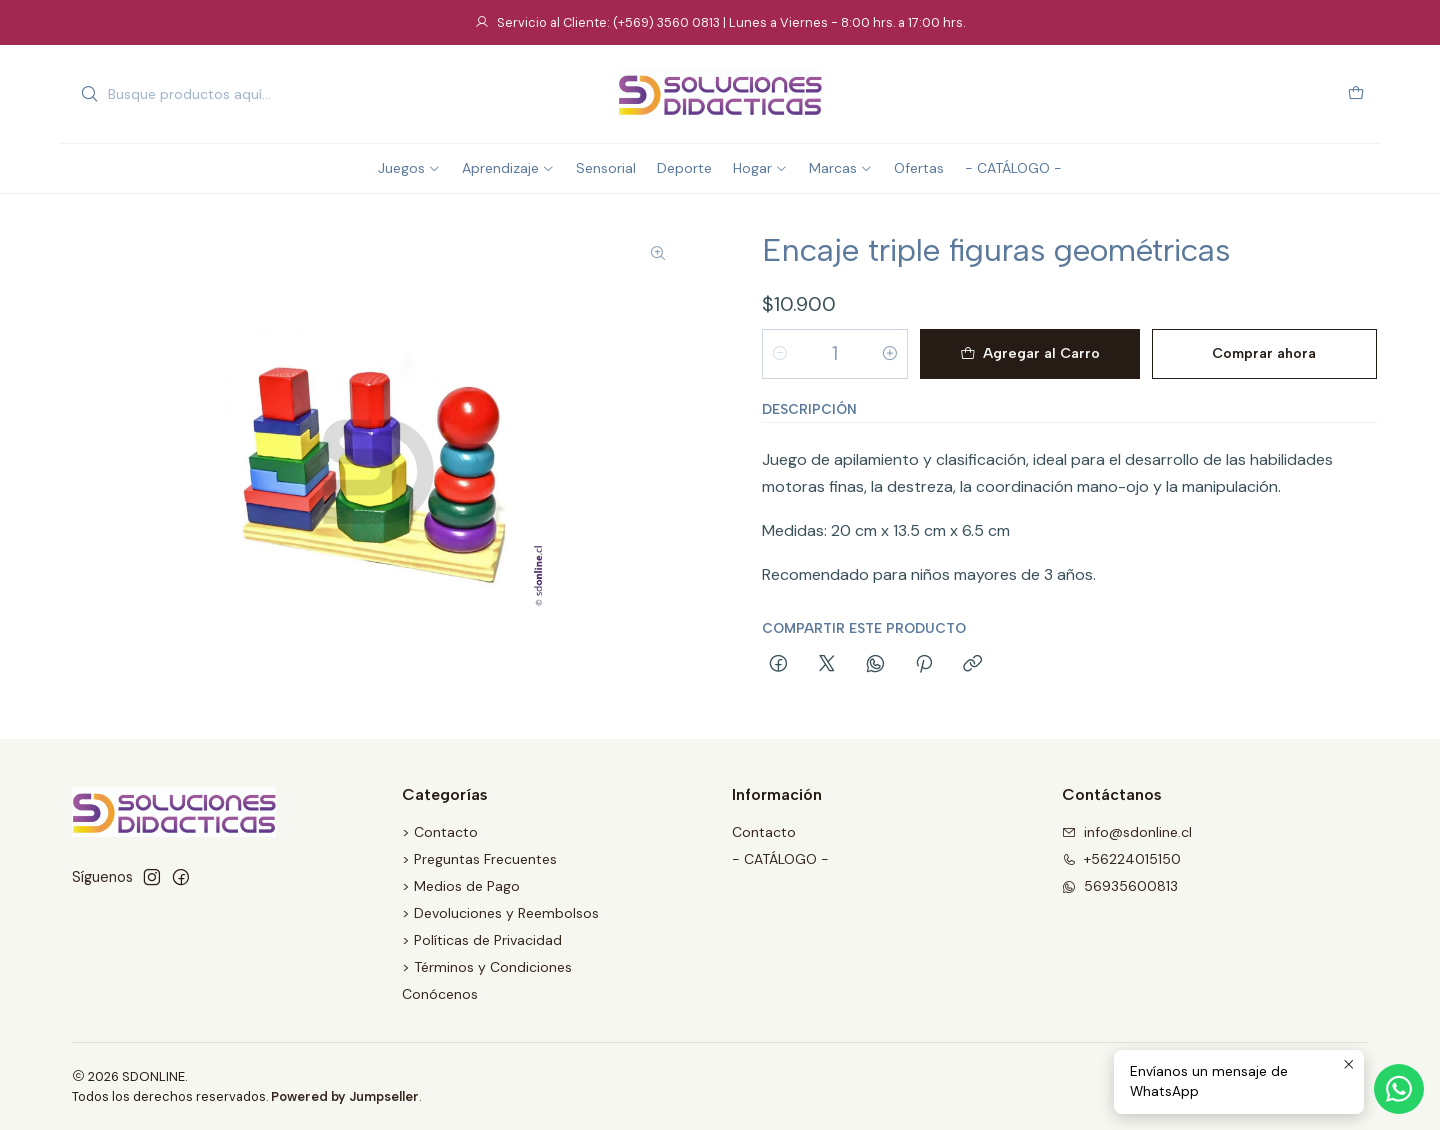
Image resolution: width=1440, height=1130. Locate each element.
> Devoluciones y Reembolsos (500, 913)
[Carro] (1356, 94)
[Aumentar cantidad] (890, 354)
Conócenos (440, 994)
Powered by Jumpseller (345, 1096)
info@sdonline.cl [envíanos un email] (1127, 832)
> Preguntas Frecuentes (479, 859)
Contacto (764, 832)
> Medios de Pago (461, 886)
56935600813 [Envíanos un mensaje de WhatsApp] (1120, 886)
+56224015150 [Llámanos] (1121, 859)
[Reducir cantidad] (780, 354)
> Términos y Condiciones (487, 967)
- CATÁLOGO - (780, 859)
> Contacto (440, 832)
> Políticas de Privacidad (482, 940)
